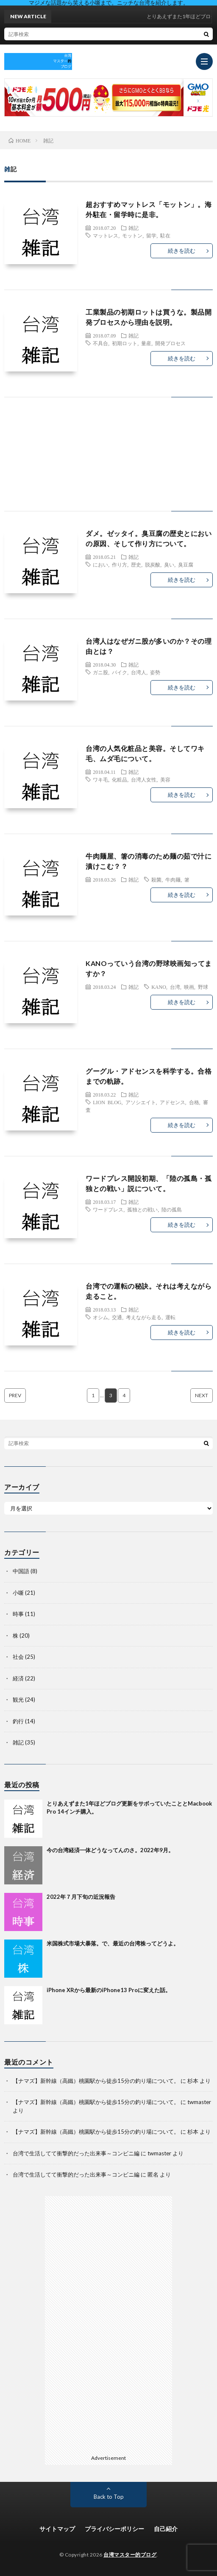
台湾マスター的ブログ (129, 2554)
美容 (165, 779)
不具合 (100, 343)
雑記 (133, 227)
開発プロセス (170, 343)
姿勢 (155, 672)
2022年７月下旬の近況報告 (81, 1896)
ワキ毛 (100, 779)
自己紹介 (166, 2528)
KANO (158, 986)
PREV (15, 1395)
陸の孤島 (171, 1209)
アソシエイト (140, 1102)
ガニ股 (100, 672)
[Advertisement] (108, 462)
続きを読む (181, 250)
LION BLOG (107, 1102)
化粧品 (119, 779)
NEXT (201, 1395)
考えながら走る (143, 1317)
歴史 (136, 564)
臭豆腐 (185, 564)
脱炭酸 (152, 564)
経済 (18, 1678)
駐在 (165, 235)
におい (100, 564)
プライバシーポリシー (114, 2528)
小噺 (18, 1592)
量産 (146, 343)
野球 (203, 986)
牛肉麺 (173, 879)
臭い (169, 564)
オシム (100, 1317)
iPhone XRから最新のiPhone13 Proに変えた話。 (109, 1990)
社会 (18, 1656)
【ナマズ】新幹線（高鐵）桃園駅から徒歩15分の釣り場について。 (96, 2080)
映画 (189, 986)
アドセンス (172, 1102)
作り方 (119, 564)
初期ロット (124, 343)
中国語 (21, 1571)
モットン (132, 235)
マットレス (105, 235)
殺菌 (156, 879)
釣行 (18, 1721)
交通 (117, 1317)
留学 (151, 235)
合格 (194, 1102)
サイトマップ (57, 2528)
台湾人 (138, 672)
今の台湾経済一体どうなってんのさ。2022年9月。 (110, 1850)
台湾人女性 (143, 779)
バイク (119, 672)
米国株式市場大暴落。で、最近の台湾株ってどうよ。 (113, 1943)
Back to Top (109, 2496)
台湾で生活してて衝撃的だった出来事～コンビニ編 (76, 2153)
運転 (170, 1317)
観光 (18, 1699)
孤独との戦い (142, 1209)
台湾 (175, 986)
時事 (18, 1613)
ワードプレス (108, 1209)
